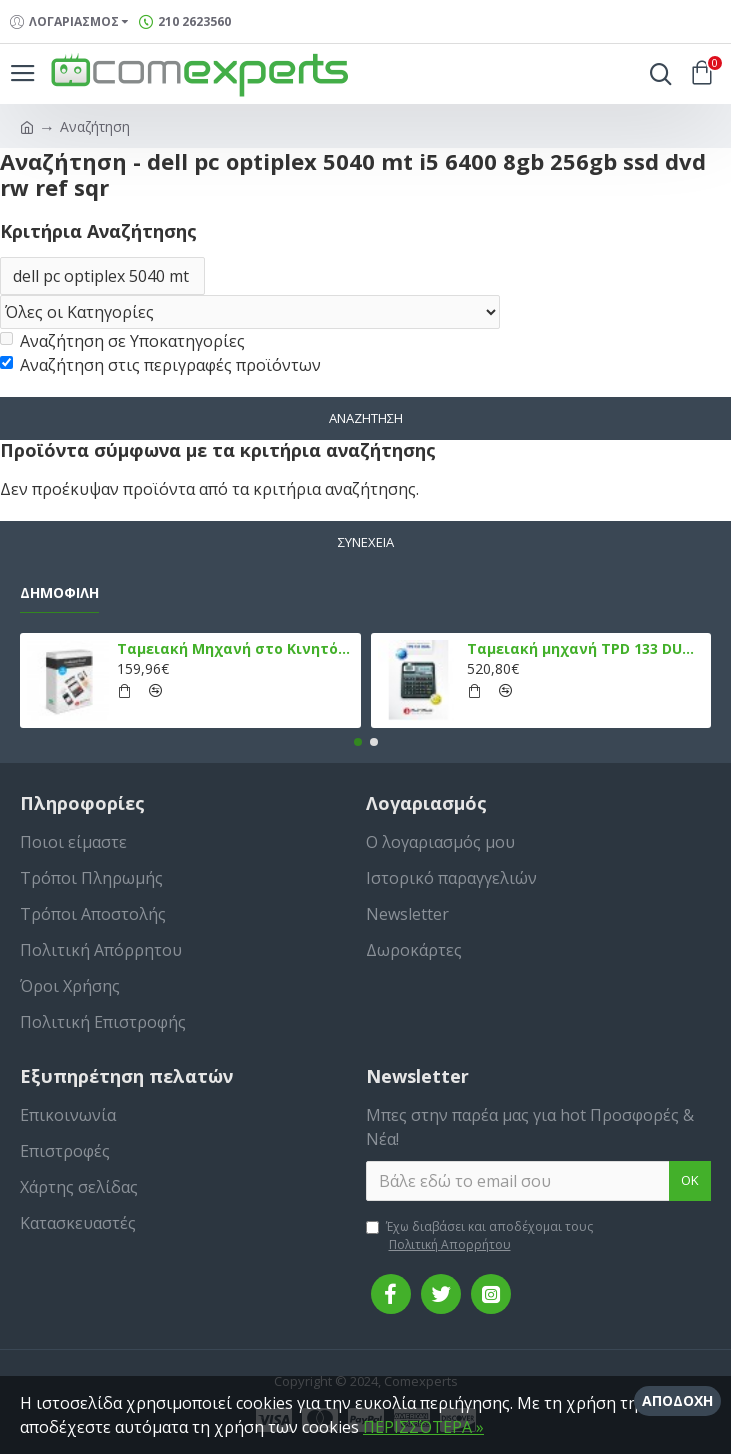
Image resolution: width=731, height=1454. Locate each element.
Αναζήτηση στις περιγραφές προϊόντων (160, 365)
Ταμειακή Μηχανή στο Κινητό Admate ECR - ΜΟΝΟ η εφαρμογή (235, 649)
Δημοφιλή (59, 593)
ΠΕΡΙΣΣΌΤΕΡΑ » (423, 1427)
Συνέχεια (366, 542)
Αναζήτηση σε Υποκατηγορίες (122, 341)
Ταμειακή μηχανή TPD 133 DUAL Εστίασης (585, 649)
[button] (358, 742)
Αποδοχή (677, 1400)
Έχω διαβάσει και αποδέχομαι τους (479, 1236)
